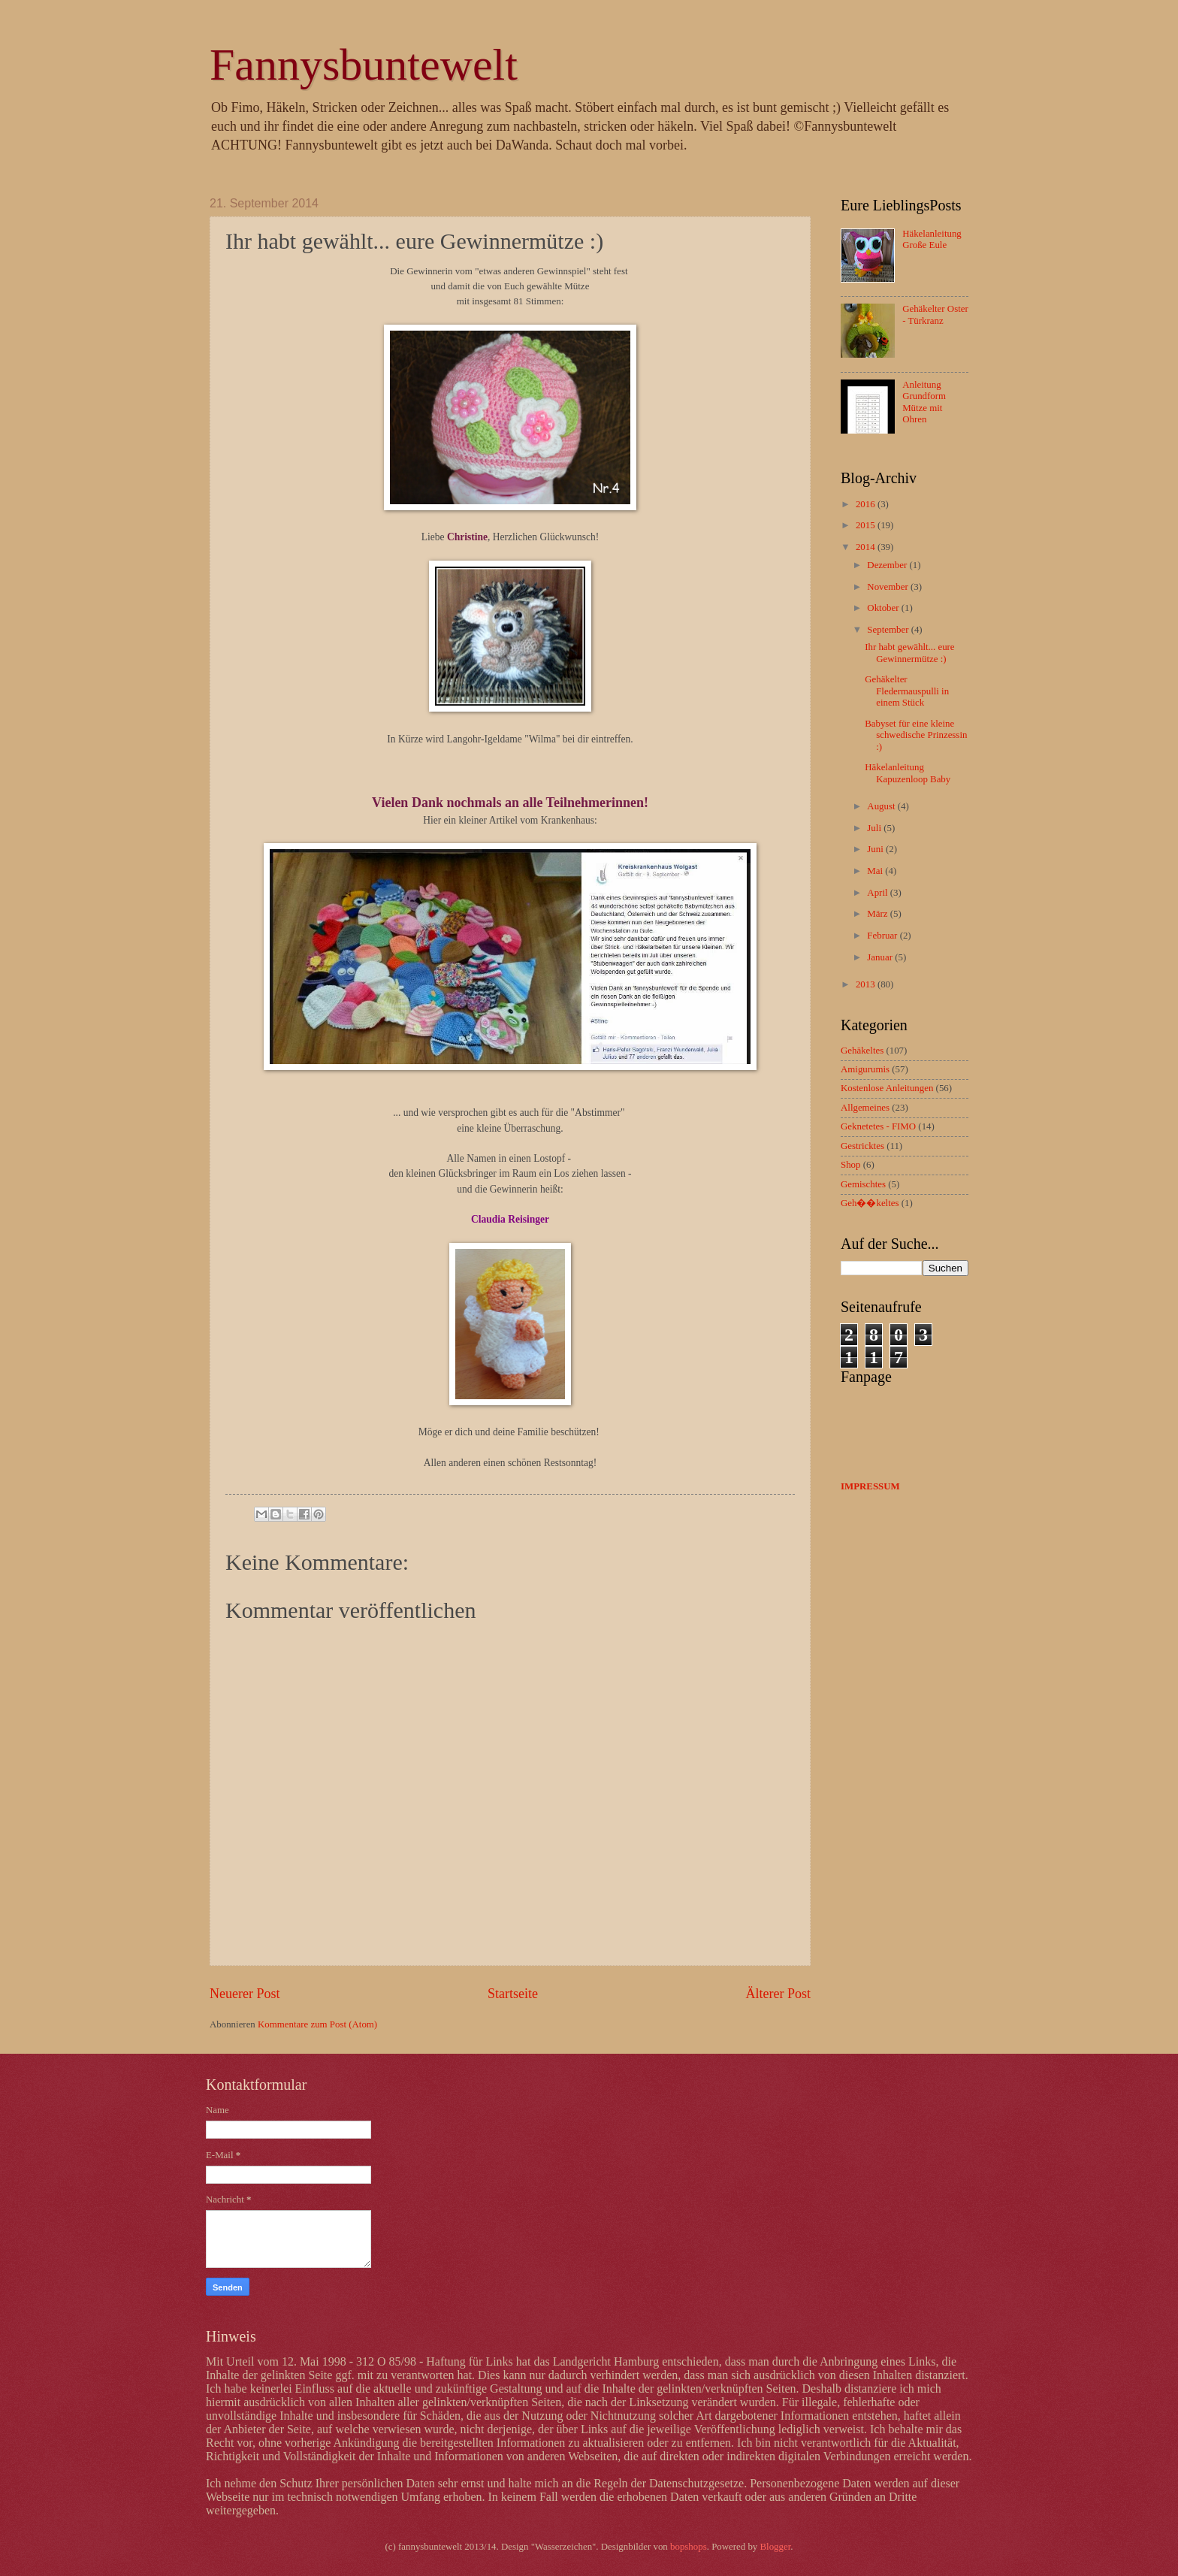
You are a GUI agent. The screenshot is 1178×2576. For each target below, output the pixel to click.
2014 (866, 547)
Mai (876, 871)
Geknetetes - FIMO (878, 1126)
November (889, 587)
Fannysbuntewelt (364, 64)
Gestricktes (862, 1146)
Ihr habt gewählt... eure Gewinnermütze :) (909, 653)
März (878, 914)
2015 (866, 525)
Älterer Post (778, 1993)
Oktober (884, 608)
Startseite (513, 1993)
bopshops (688, 2546)
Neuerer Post (245, 1993)
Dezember (888, 565)
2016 (866, 504)
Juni (876, 849)
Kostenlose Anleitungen (887, 1088)
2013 (866, 984)
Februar (883, 935)
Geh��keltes (870, 1203)
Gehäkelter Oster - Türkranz (935, 314)
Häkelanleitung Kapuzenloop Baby (907, 773)
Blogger (775, 2546)
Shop (850, 1165)
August (882, 806)
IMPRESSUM (870, 1486)
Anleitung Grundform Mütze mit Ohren (924, 402)
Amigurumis (865, 1069)
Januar (881, 957)
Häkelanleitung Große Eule (932, 239)
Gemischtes (863, 1184)
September (889, 629)
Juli (875, 828)
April (878, 892)
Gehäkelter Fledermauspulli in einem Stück (907, 691)
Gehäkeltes (862, 1050)
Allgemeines (865, 1107)
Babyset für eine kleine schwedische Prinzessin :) (916, 735)
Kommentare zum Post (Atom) (317, 2024)
